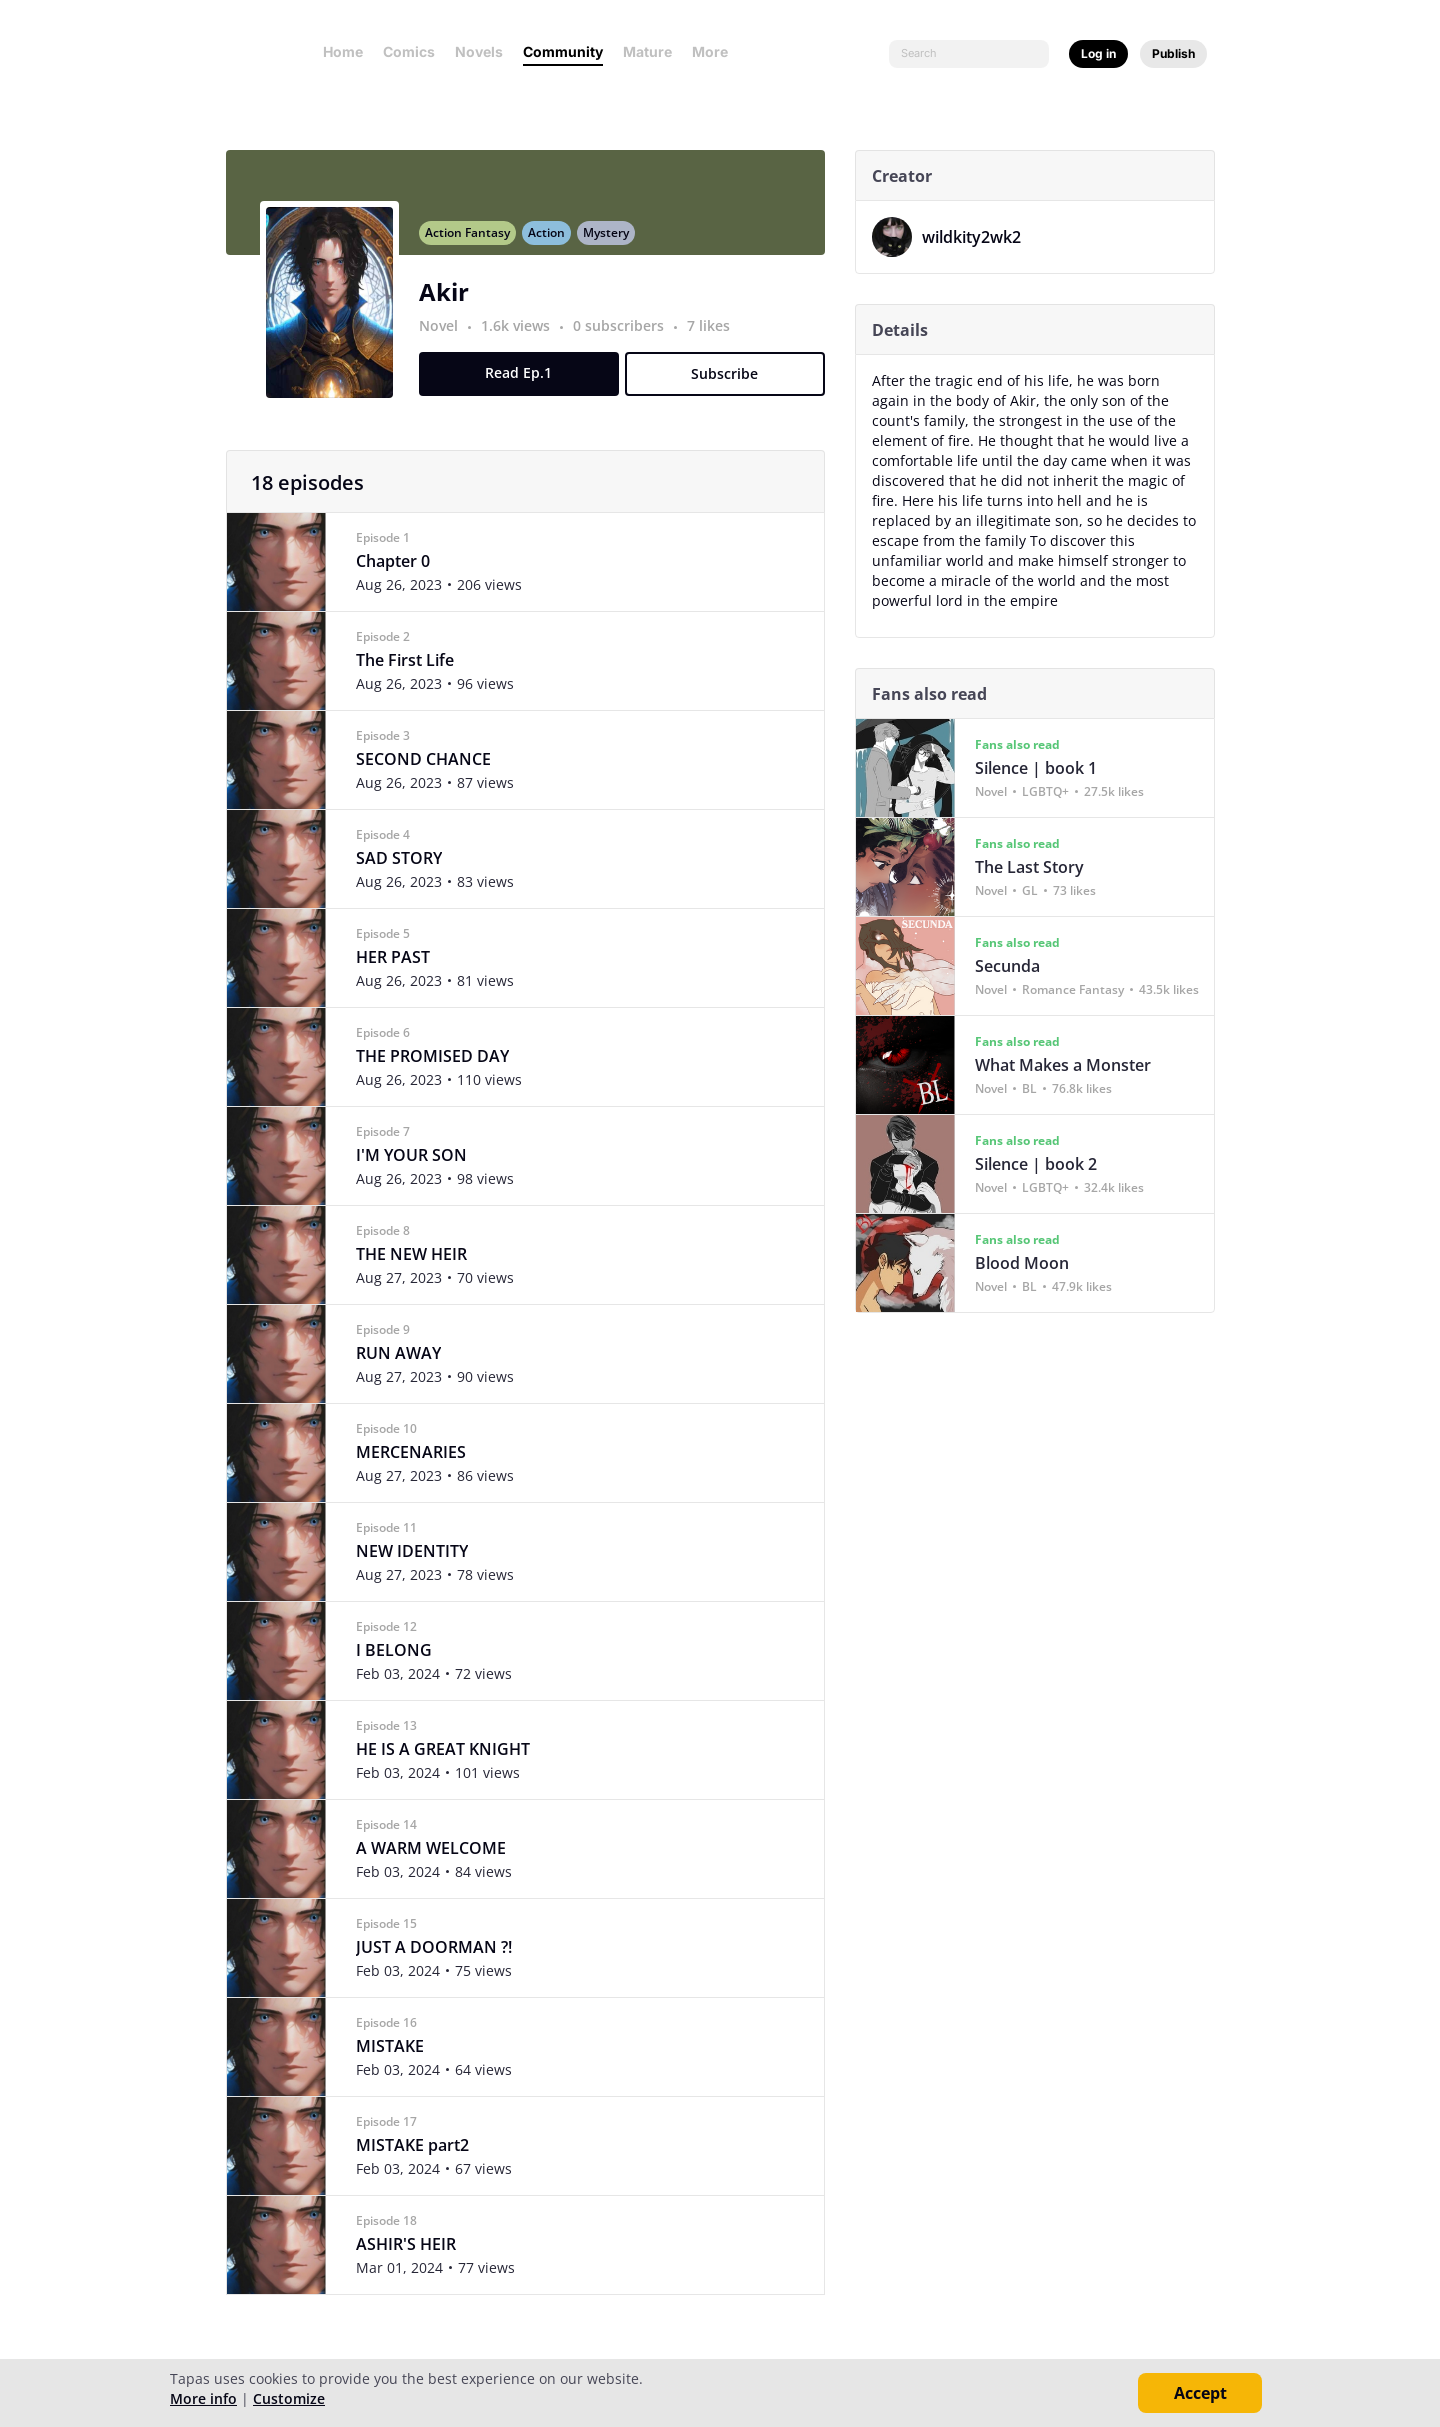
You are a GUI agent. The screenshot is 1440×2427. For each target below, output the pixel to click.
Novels (479, 51)
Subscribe (732, 384)
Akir (451, 302)
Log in (1098, 53)
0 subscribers (627, 336)
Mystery (613, 243)
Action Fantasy (474, 243)
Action (553, 243)
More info (203, 2398)
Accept (1200, 2393)
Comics (409, 51)
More (716, 51)
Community (563, 51)
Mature (647, 51)
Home (343, 51)
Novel (445, 336)
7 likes (715, 336)
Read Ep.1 (526, 383)
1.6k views (524, 336)
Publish (1173, 53)
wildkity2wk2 (978, 237)
